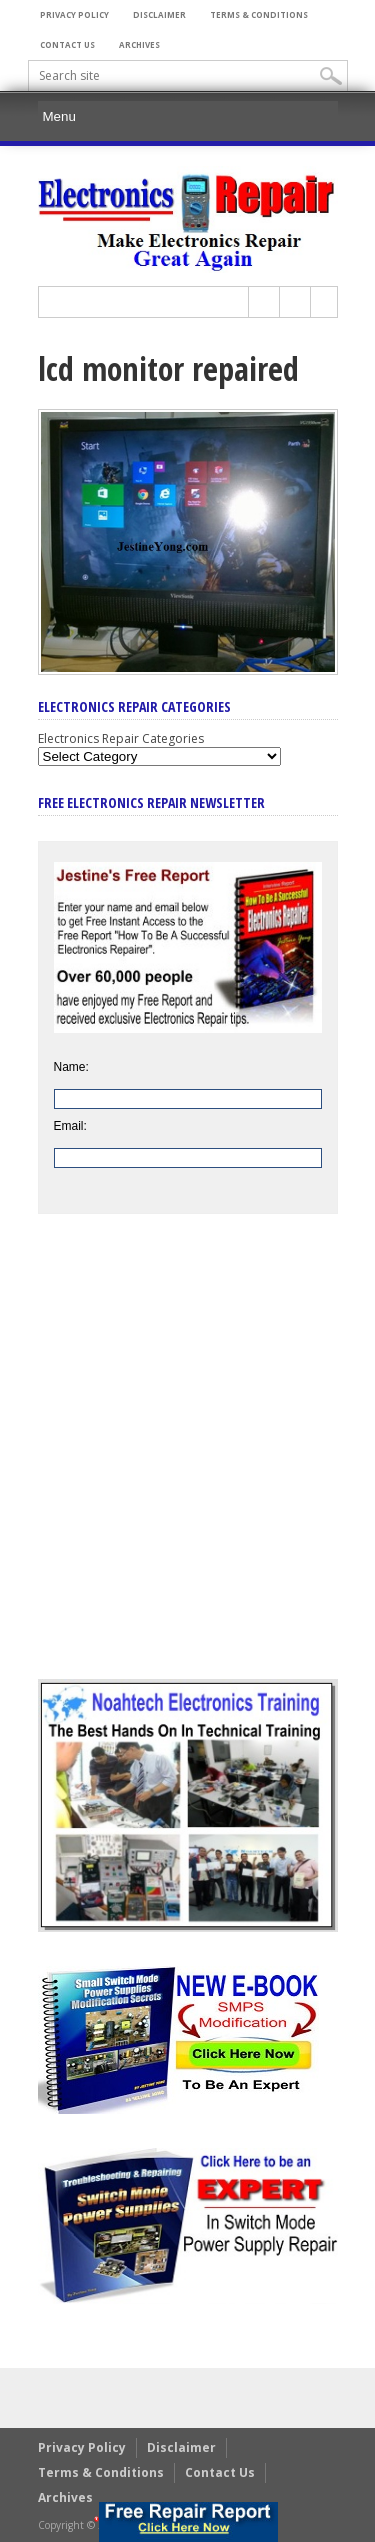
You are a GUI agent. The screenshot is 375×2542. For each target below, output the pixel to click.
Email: (70, 1126)
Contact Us (67, 44)
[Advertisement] (187, 1461)
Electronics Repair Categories (121, 738)
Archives (139, 44)
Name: (71, 1067)
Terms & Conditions (259, 14)
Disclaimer (159, 14)
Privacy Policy (74, 14)
